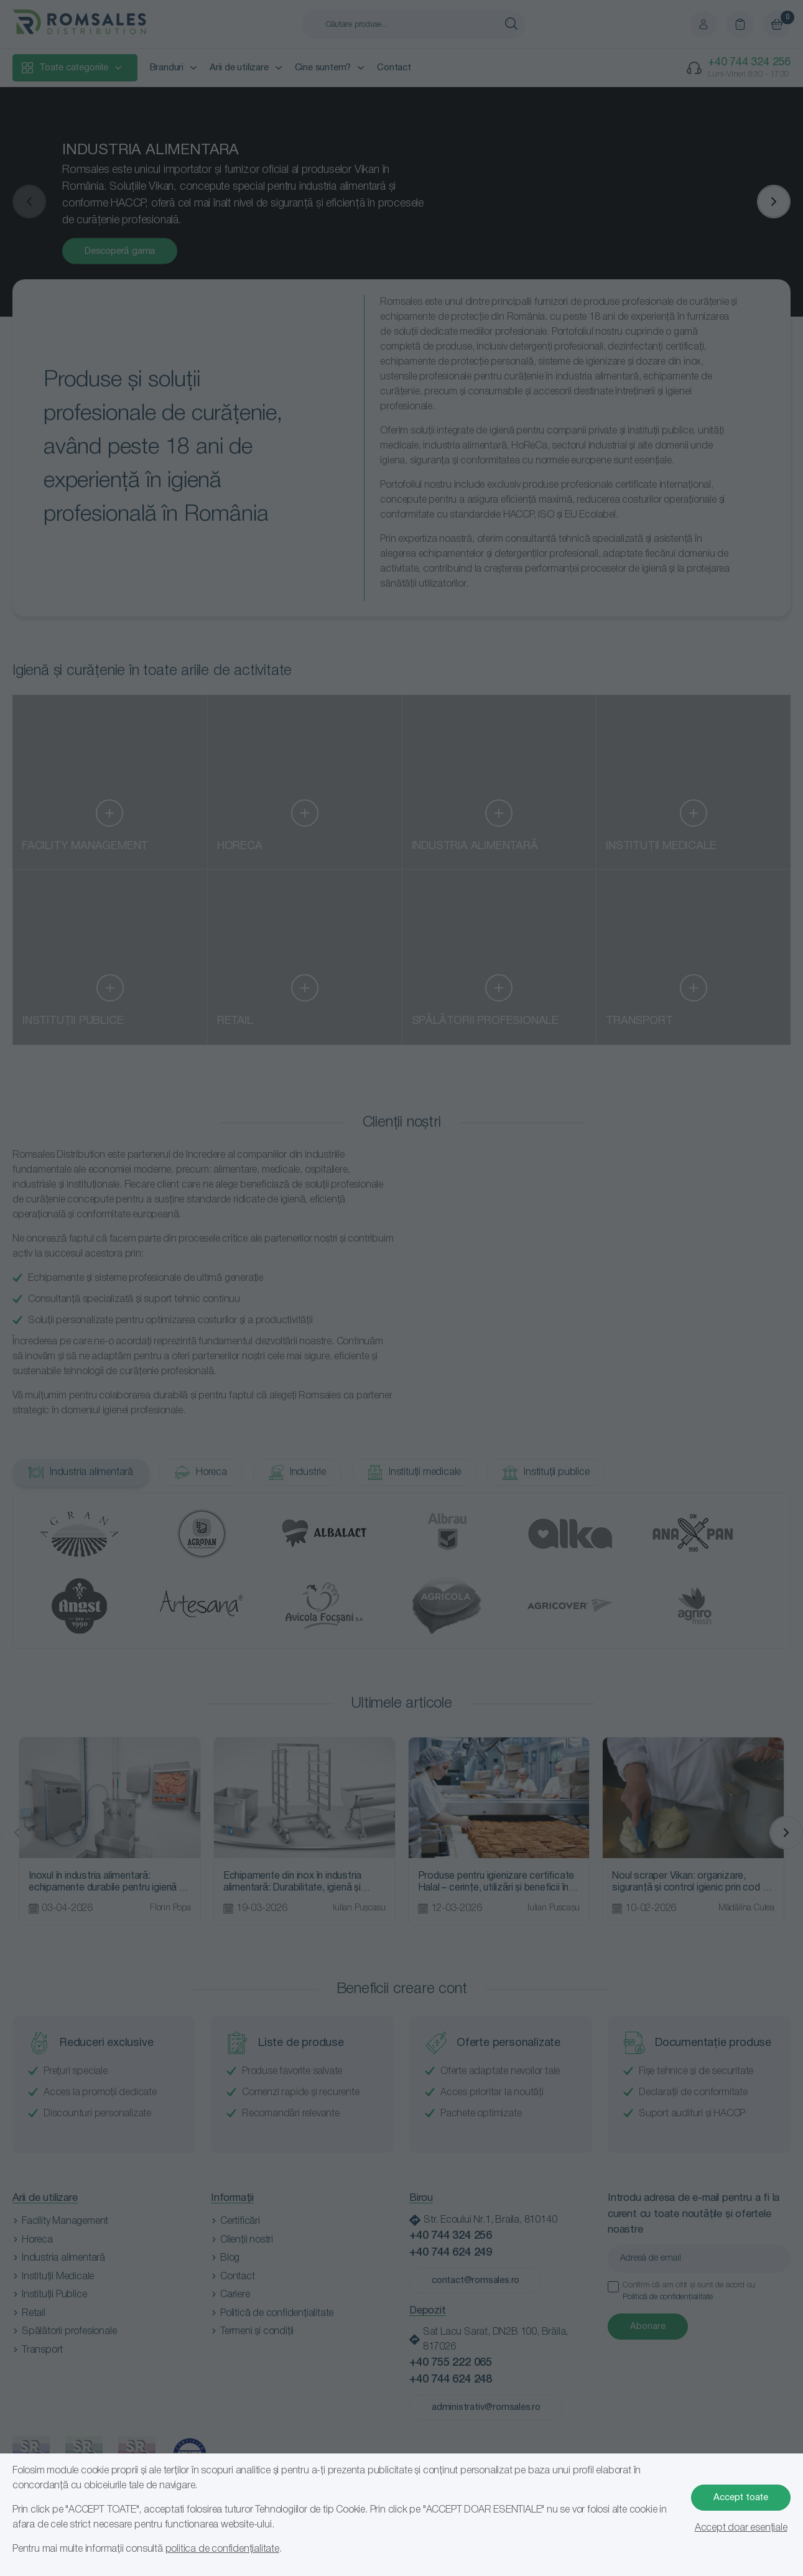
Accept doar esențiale (741, 2528)
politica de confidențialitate (222, 2549)
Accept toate (740, 2497)
